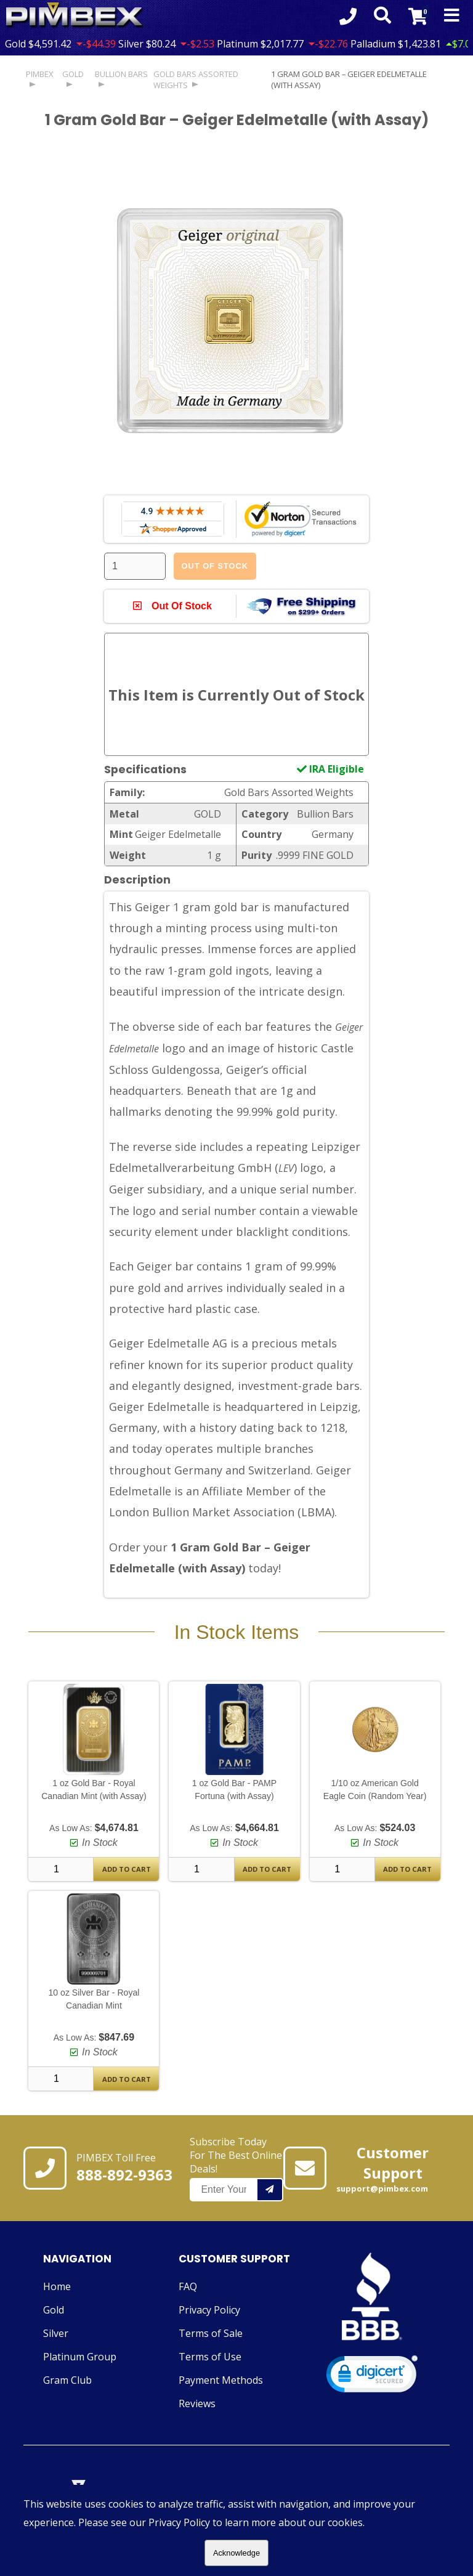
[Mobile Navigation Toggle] (451, 16)
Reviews (197, 2404)
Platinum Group (79, 2357)
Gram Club (67, 2380)
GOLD (73, 73)
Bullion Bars (121, 73)
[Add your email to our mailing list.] (270, 2190)
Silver (55, 2334)
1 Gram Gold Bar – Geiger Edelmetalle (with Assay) (349, 79)
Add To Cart (126, 1870)
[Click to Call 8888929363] (346, 16)
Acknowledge (236, 2553)
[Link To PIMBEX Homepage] (75, 15)
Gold (53, 2310)
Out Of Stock (215, 566)
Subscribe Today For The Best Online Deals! (236, 2168)
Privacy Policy (209, 2310)
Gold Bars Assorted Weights (195, 79)
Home (57, 2287)
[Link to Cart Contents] (416, 16)
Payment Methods (221, 2380)
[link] (372, 2378)
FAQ (188, 2287)
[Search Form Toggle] (381, 16)
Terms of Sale (211, 2334)
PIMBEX (39, 73)
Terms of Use (210, 2357)
